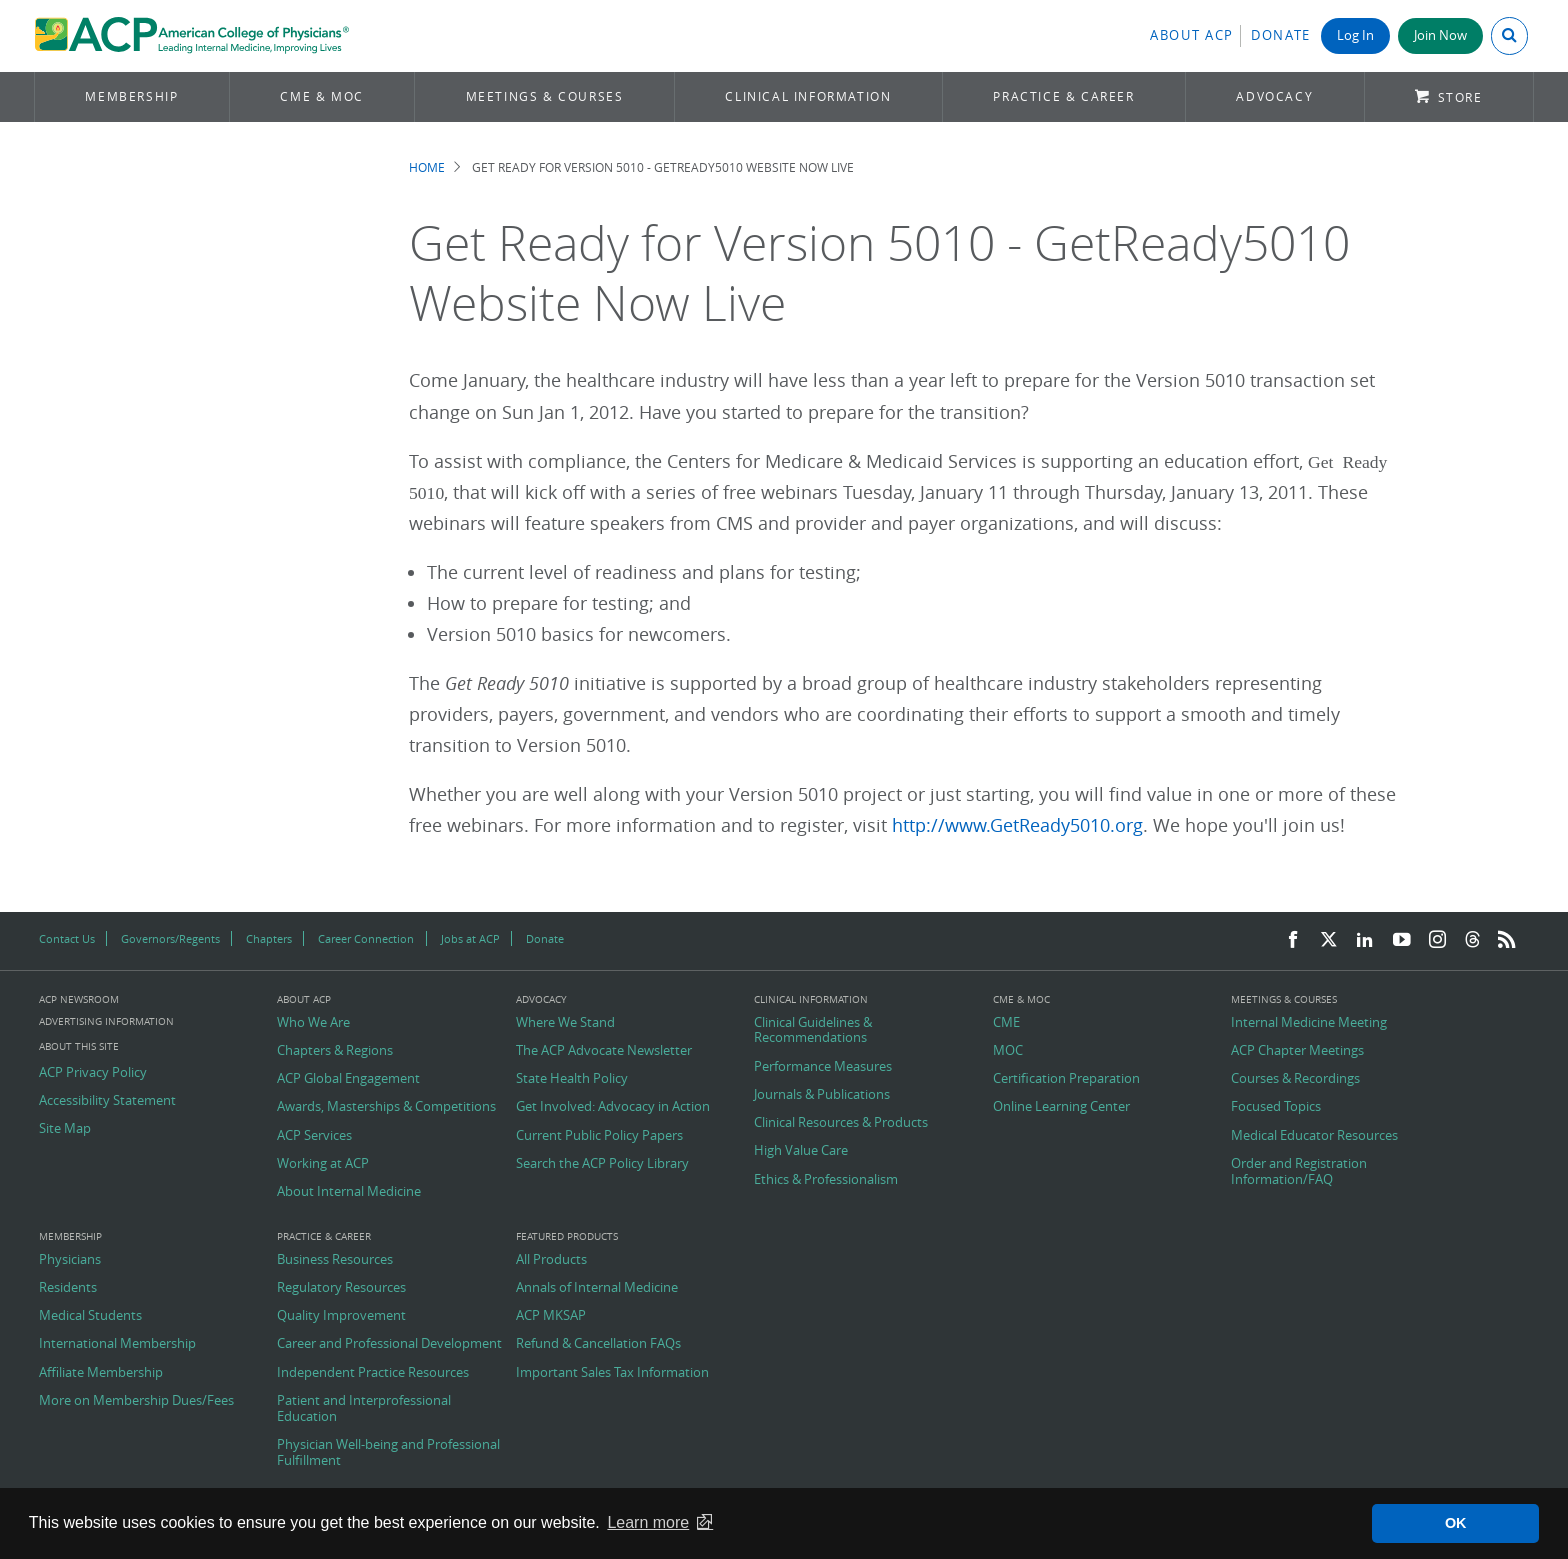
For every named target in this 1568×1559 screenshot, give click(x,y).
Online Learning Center (1061, 1107)
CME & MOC (321, 96)
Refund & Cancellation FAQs (598, 1344)
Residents (68, 1288)
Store (1460, 97)
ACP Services (314, 1136)
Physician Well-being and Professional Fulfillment (388, 1452)
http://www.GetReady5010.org (1017, 825)
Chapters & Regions (335, 1051)
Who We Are (313, 1023)
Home (427, 167)
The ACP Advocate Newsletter (604, 1051)
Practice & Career (1063, 96)
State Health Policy (572, 1079)
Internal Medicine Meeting (1309, 1023)
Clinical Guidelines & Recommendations (813, 1030)
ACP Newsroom (79, 1000)
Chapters (269, 938)
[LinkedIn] (1365, 940)
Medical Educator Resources (1314, 1136)
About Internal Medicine (349, 1192)
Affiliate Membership (101, 1373)
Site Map (65, 1129)
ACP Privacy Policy (93, 1073)
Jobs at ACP (470, 938)
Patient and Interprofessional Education (364, 1408)
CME (1006, 1023)
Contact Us (67, 938)
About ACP (1192, 35)
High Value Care (801, 1151)
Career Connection (366, 938)
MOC (1008, 1051)
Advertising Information (106, 1021)
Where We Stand (565, 1023)
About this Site (79, 1046)
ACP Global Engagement (348, 1079)
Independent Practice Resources (373, 1373)
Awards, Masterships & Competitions (386, 1107)
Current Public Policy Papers (599, 1136)
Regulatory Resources (341, 1288)
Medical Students (90, 1316)
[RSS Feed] (1507, 940)
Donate (1281, 35)
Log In (1355, 35)
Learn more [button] (648, 1522)
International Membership (117, 1344)
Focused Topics (1276, 1107)
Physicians (70, 1260)
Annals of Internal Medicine (597, 1288)
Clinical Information (808, 96)
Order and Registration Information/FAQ (1299, 1171)
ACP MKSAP (551, 1316)
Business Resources (335, 1260)
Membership (131, 96)
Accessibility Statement (107, 1101)
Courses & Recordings (1295, 1079)
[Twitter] (1329, 940)
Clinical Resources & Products (841, 1123)
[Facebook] (1293, 940)
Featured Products (567, 1237)
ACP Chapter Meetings (1297, 1051)
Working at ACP (323, 1164)
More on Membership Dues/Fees (136, 1401)
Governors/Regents (170, 938)
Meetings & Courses (545, 96)
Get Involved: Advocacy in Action (613, 1107)
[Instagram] (1438, 940)
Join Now (1440, 35)
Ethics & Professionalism (826, 1180)
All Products (551, 1260)
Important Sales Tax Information (612, 1373)
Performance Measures (823, 1067)
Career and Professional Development (389, 1344)
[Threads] (1472, 940)
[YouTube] (1402, 940)
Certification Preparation (1066, 1079)
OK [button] (1456, 1523)
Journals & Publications (822, 1095)
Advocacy (1274, 96)
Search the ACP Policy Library (602, 1164)
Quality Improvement (341, 1316)
